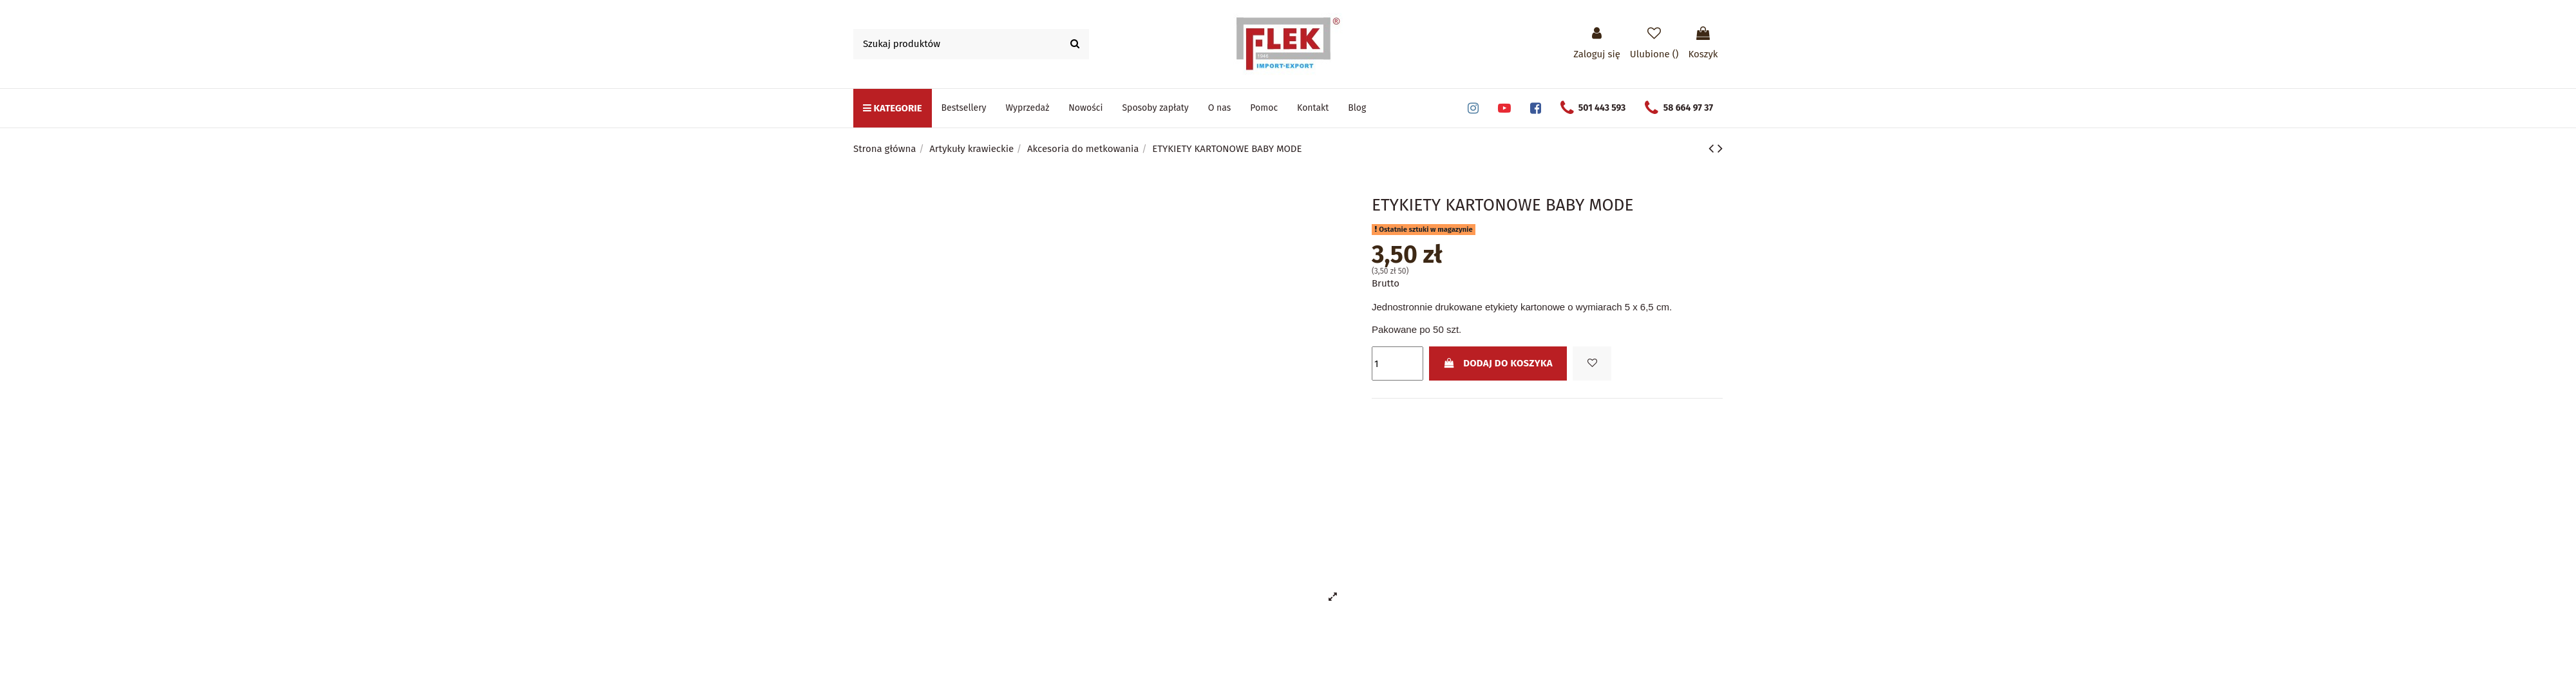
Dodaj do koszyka (1497, 363)
